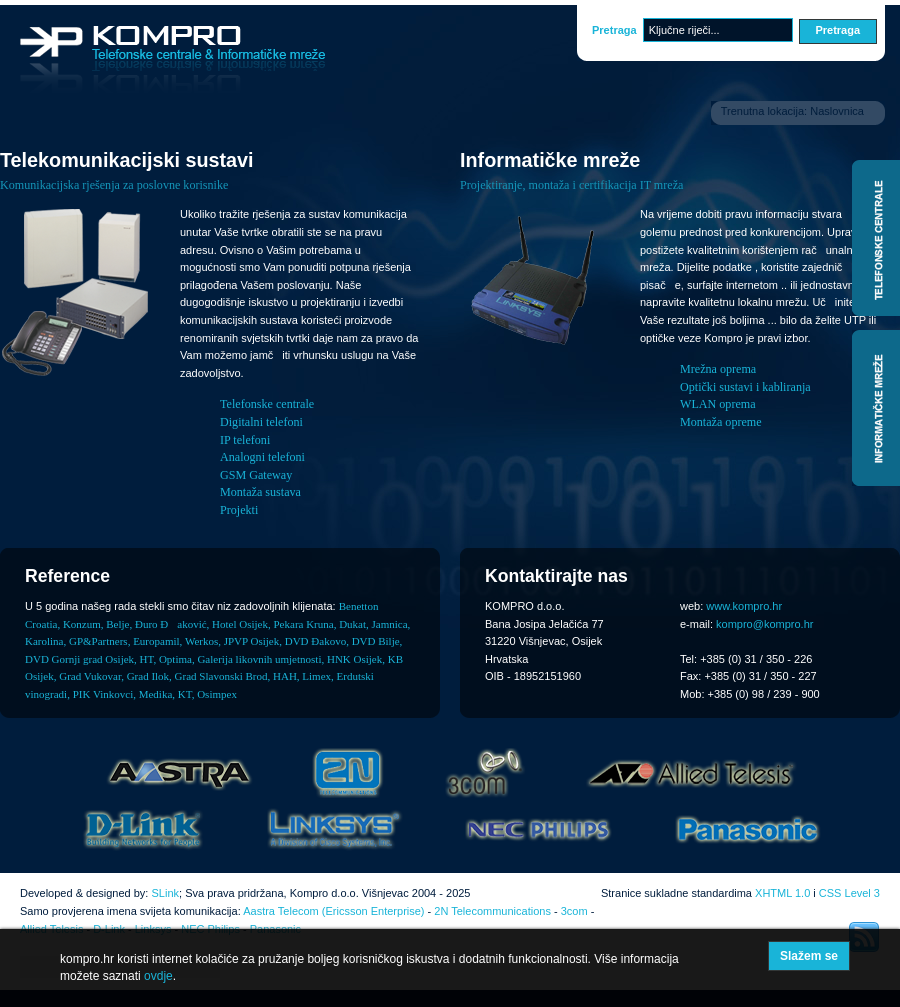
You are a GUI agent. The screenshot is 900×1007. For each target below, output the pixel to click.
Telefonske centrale (267, 404)
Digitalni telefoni (261, 422)
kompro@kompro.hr (764, 624)
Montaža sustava (260, 492)
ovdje (158, 976)
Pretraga (614, 30)
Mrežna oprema (718, 369)
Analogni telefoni (262, 457)
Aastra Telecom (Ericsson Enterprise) (333, 911)
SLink (165, 893)
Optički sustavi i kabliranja (745, 387)
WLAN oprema (718, 404)
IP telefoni (245, 440)
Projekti (239, 510)
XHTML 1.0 (782, 893)
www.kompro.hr (744, 606)
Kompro (172, 60)
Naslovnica (837, 111)
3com (574, 911)
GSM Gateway (256, 475)
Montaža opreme (721, 422)
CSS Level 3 (849, 893)
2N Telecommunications (492, 911)
